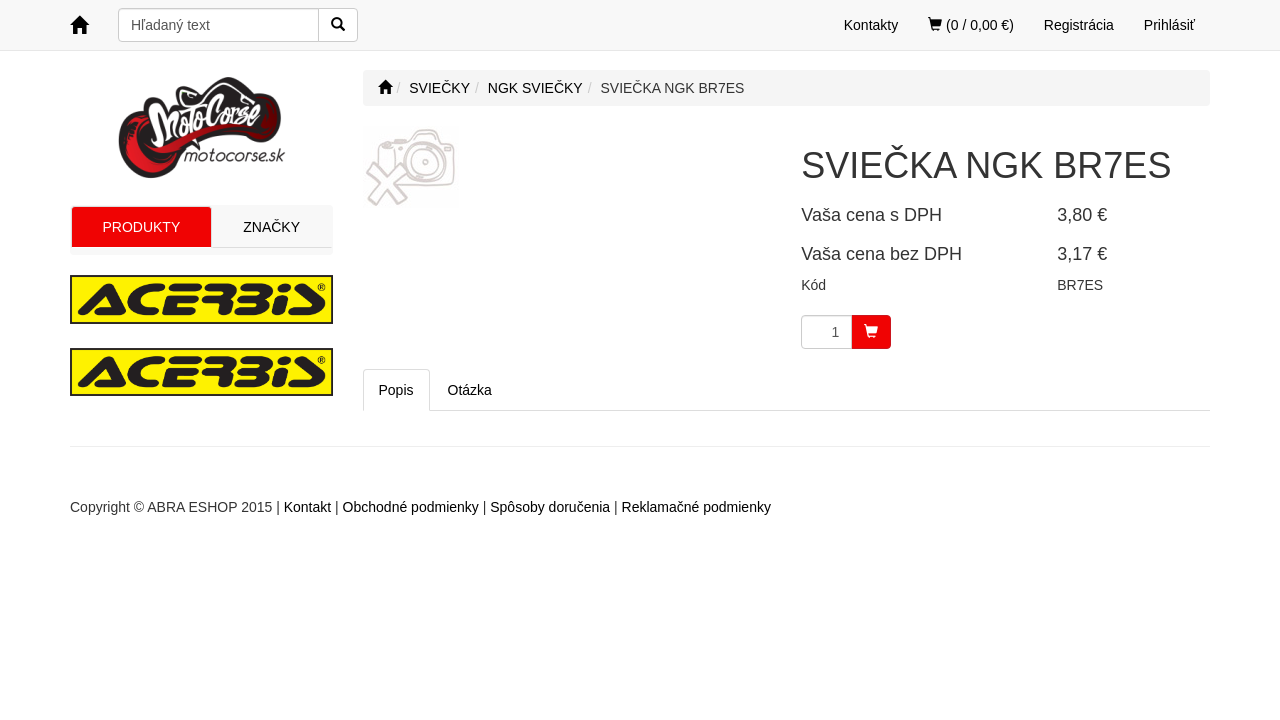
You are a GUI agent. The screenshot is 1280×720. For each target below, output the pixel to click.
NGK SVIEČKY (535, 88)
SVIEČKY (439, 88)
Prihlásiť (1169, 25)
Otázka (470, 390)
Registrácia (1079, 25)
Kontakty (871, 25)
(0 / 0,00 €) (971, 25)
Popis (396, 390)
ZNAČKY (271, 227)
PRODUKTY (141, 227)
